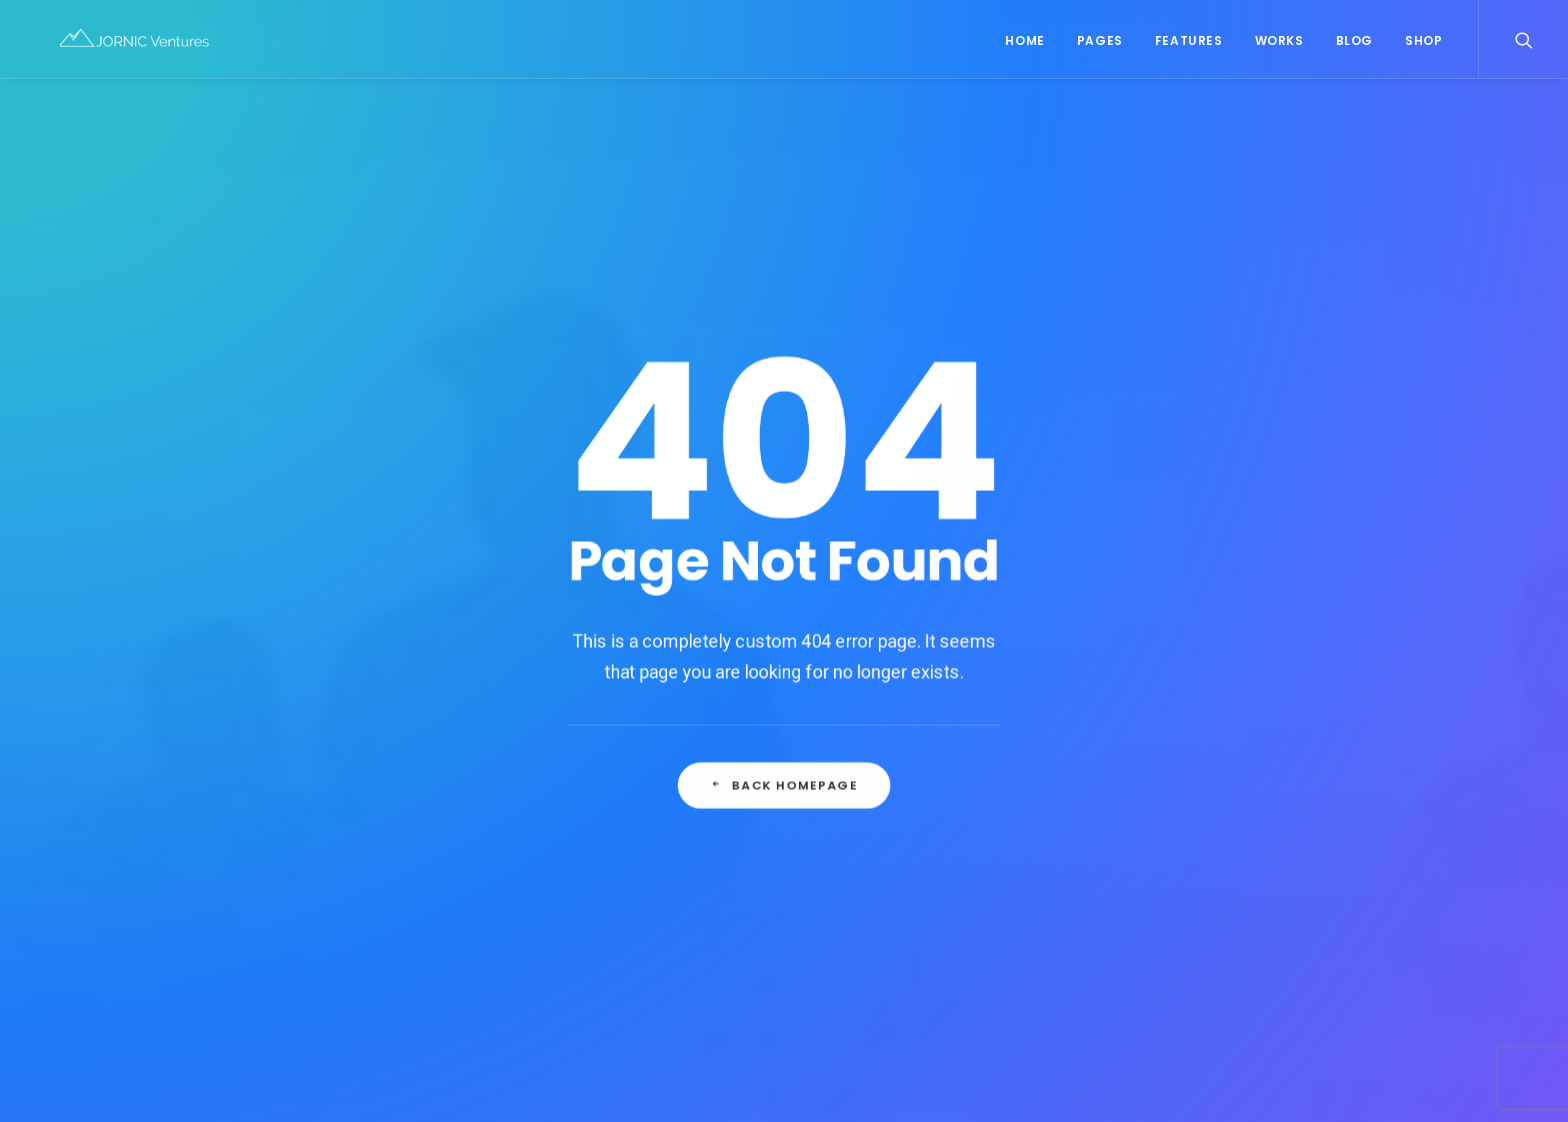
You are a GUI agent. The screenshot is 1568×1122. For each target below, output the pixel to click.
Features (1189, 45)
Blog (1354, 45)
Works (1279, 45)
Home (1024, 45)
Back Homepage (784, 629)
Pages (1100, 45)
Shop (1423, 45)
